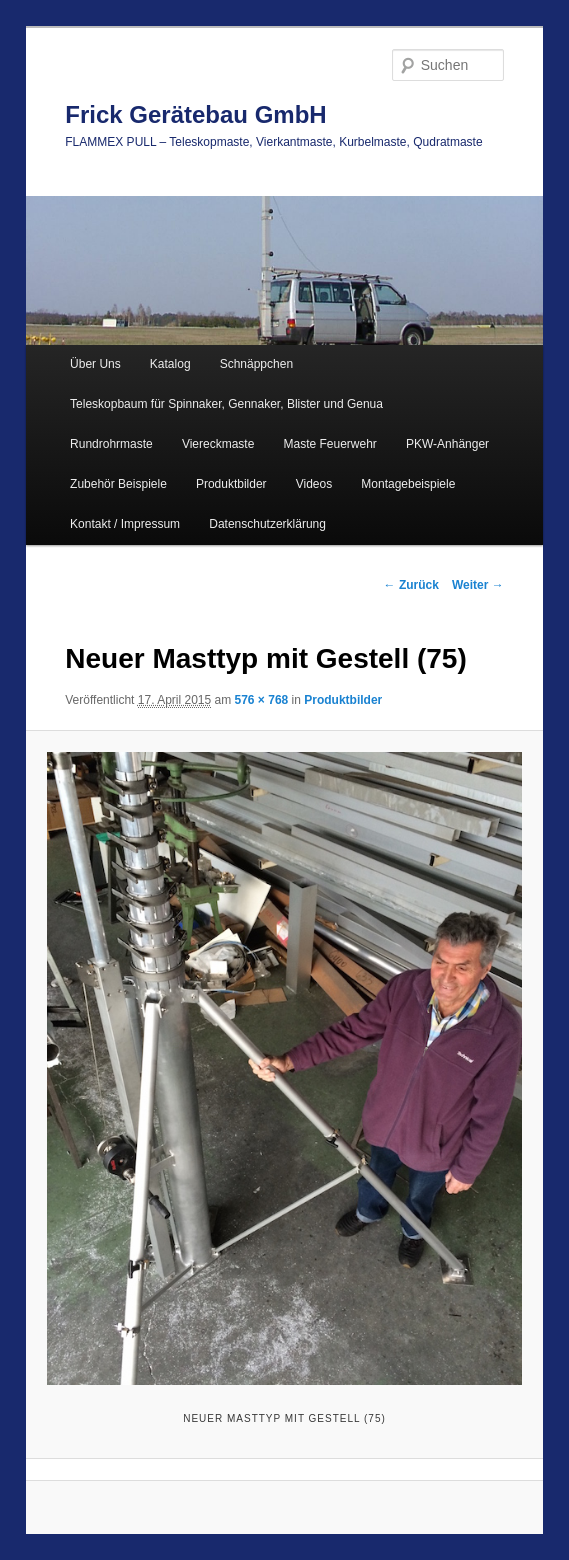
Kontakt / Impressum (125, 524)
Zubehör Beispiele (118, 484)
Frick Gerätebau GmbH (195, 114)
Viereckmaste (218, 444)
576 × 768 (262, 700)
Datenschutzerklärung (267, 524)
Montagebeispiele (408, 484)
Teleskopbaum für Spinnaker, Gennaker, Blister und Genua (226, 404)
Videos (314, 484)
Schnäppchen (256, 364)
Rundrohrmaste (111, 444)
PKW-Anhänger (447, 444)
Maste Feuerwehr (329, 444)
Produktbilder (231, 484)
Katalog (170, 364)
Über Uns (95, 364)
